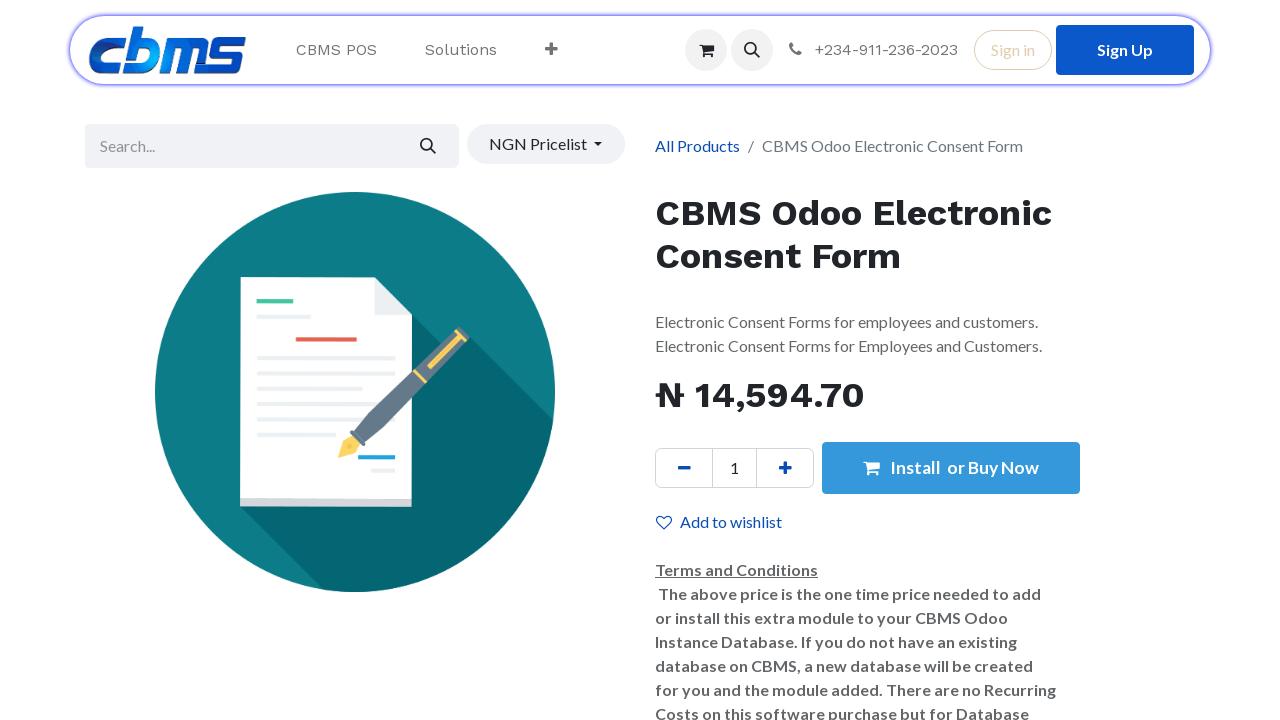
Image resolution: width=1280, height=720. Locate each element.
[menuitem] (336, 50)
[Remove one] (684, 468)
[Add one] (785, 468)
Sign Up (1125, 49)
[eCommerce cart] (706, 50)
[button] (752, 50)
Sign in (1013, 49)
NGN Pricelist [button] (539, 143)
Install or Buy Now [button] (951, 467)
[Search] (428, 146)
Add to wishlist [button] (719, 521)
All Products (697, 145)
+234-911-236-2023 (871, 49)
